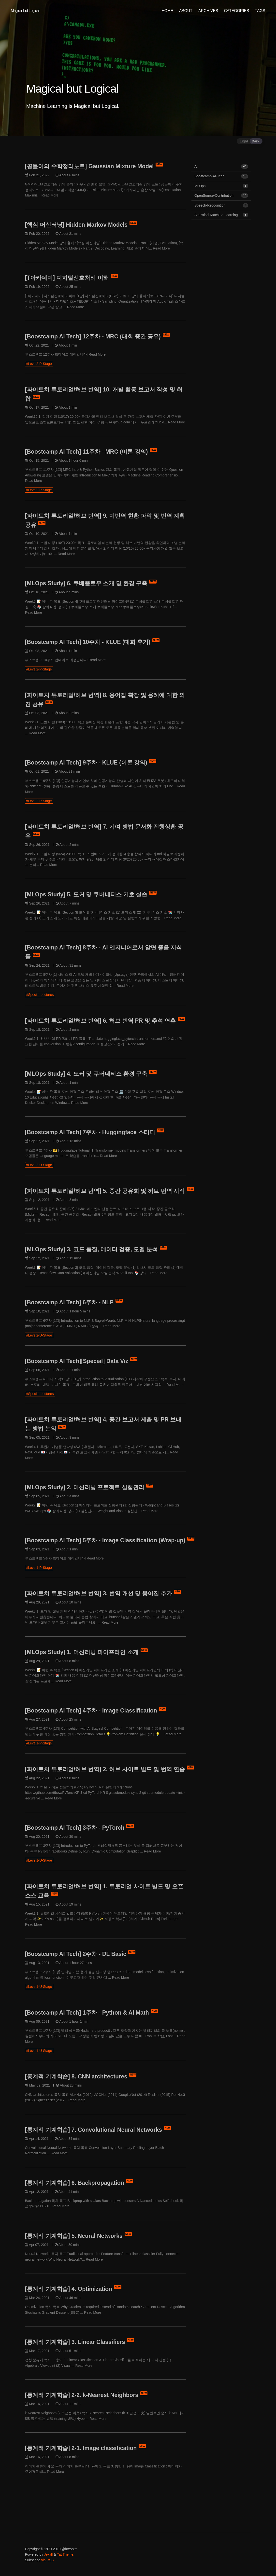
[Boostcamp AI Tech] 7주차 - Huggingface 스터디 (90, 1154)
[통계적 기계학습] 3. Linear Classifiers (75, 2363)
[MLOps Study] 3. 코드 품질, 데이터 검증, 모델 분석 (91, 1271)
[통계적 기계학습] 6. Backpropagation (74, 2204)
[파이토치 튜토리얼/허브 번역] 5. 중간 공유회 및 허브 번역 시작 (105, 1212)
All (221, 188)
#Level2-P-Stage (39, 385)
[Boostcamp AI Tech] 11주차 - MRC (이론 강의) (86, 473)
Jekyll (48, 2554)
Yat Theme (65, 2554)
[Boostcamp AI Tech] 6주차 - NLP (69, 1324)
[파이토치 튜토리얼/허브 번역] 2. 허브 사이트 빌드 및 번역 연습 (105, 1790)
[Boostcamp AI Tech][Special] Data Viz (76, 1382)
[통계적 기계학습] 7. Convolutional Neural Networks (93, 2151)
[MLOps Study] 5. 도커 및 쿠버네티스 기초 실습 (86, 916)
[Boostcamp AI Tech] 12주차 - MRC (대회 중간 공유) (93, 358)
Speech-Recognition (221, 226)
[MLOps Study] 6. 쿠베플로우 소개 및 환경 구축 (86, 605)
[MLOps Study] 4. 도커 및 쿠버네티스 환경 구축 (86, 1095)
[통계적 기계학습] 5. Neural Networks (74, 2257)
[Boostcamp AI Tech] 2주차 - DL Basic (76, 1975)
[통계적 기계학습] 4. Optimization (68, 2310)
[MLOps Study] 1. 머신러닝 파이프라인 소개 (82, 1673)
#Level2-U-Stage (39, 1186)
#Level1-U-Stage (39, 1882)
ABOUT (181, 11)
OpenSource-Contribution (221, 217)
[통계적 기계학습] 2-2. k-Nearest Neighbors (81, 2416)
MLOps (221, 207)
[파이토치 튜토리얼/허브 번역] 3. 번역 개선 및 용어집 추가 (98, 1615)
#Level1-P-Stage (39, 1589)
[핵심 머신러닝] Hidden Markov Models (76, 246)
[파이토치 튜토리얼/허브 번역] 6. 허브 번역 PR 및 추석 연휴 (100, 1042)
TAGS (256, 11)
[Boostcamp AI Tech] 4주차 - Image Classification (91, 1732)
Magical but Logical (29, 11)
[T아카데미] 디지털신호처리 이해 (67, 299)
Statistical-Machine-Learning (221, 236)
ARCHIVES (204, 11)
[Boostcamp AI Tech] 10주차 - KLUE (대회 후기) (87, 663)
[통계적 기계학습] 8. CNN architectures (76, 2098)
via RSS (47, 2560)
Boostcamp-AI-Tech (221, 197)
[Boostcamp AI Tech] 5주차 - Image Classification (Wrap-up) (105, 1562)
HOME (163, 11)
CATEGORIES (232, 11)
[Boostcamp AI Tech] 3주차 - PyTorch (75, 1849)
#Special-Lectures (40, 1016)
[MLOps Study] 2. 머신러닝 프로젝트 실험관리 (84, 1508)
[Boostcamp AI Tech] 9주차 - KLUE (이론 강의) (86, 784)
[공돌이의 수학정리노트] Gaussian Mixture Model (89, 187)
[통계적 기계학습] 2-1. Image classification (81, 2469)
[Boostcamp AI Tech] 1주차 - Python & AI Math (87, 2034)
